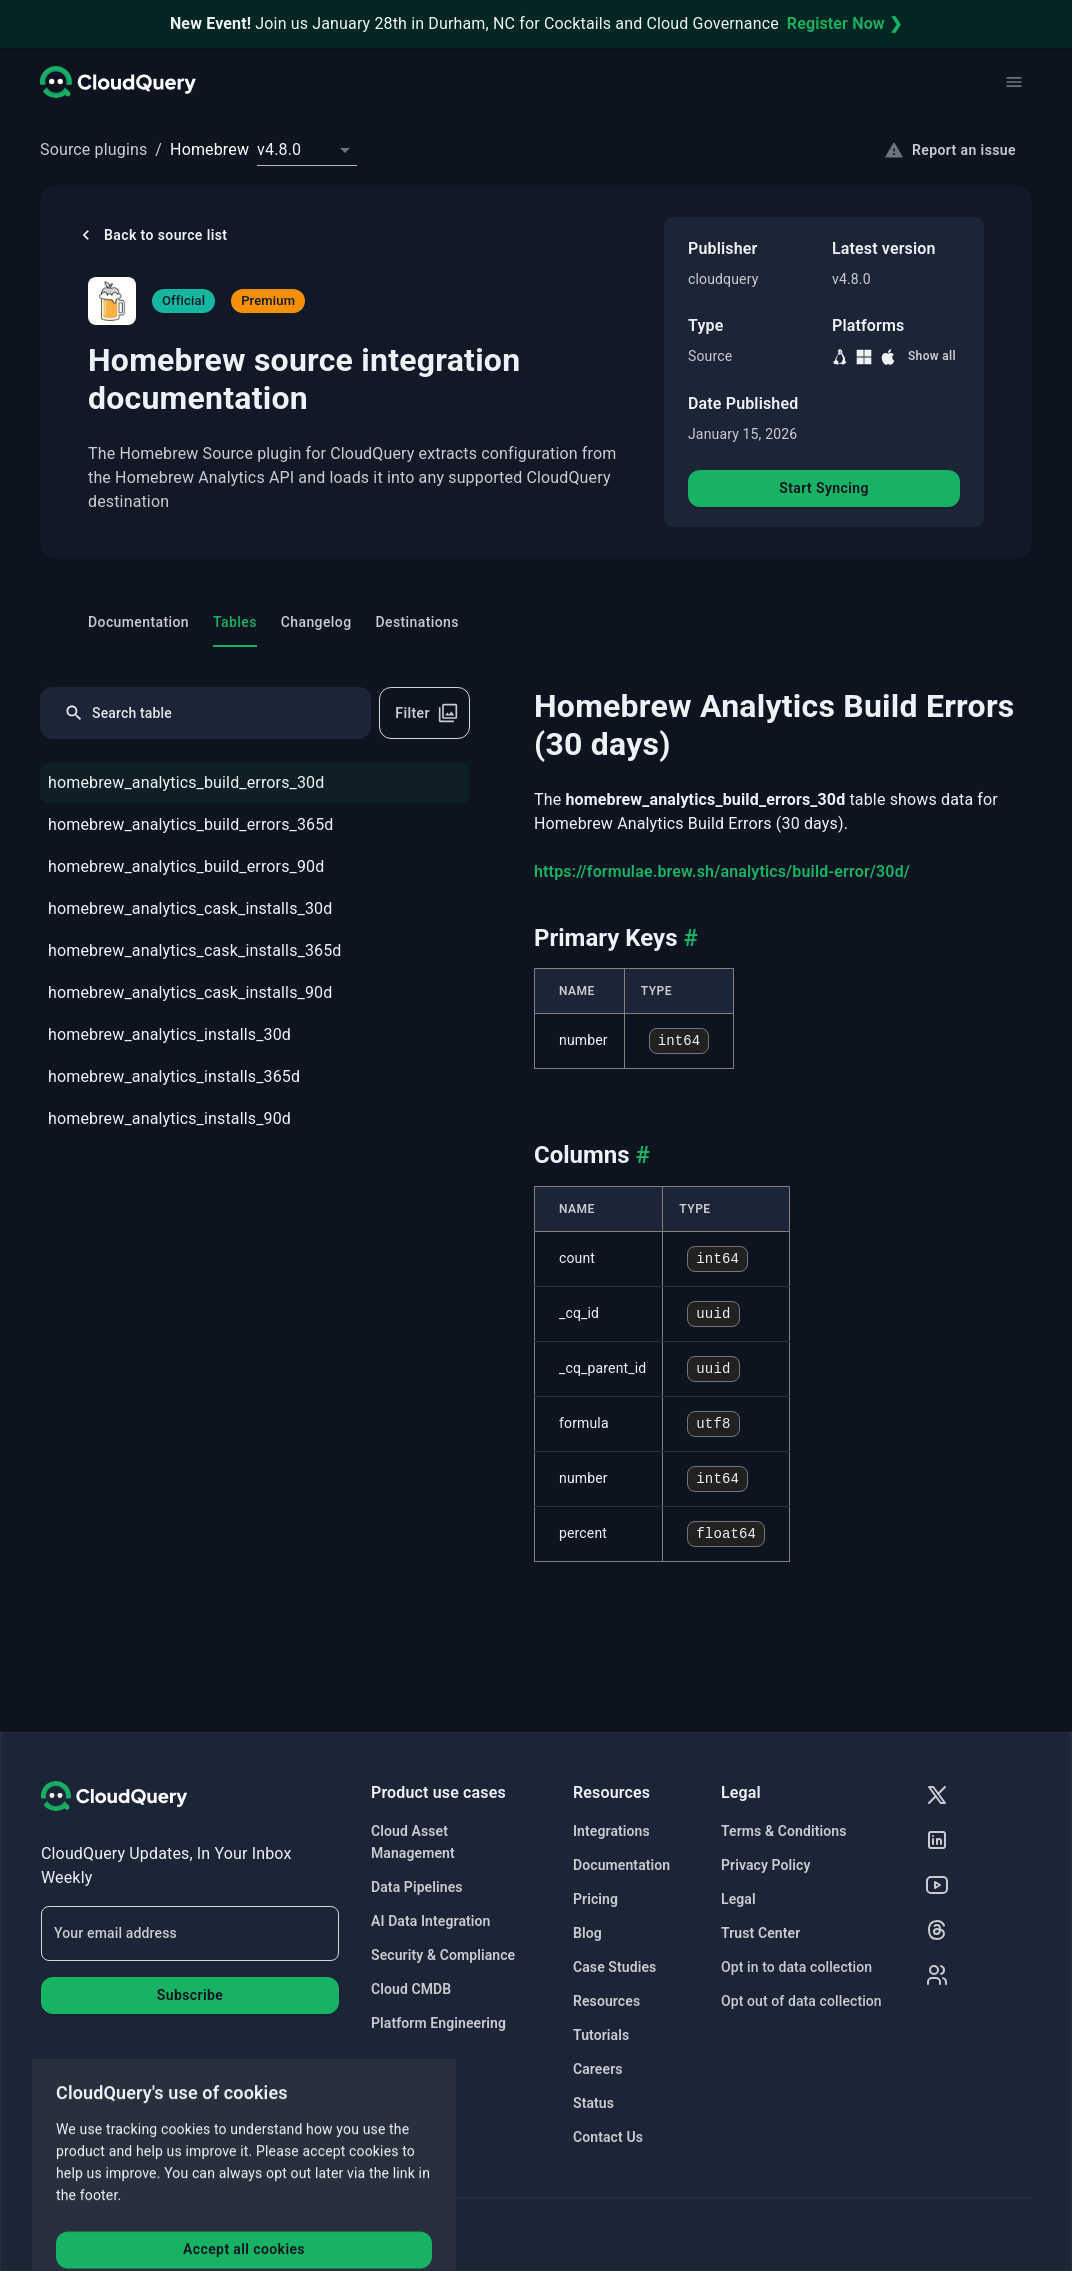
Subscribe (190, 1995)
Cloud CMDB (411, 1989)
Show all (932, 356)
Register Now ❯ (844, 23)
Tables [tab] (235, 622)
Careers (598, 2069)
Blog (587, 1933)
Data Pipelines (417, 1887)
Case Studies (614, 1967)
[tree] (255, 952)
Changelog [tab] (316, 622)
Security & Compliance (443, 1955)
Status (593, 2103)
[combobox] (307, 150)
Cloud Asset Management (413, 1842)
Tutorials (601, 2035)
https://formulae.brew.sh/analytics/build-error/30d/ (722, 871)
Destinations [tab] (417, 622)
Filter (426, 713)
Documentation (621, 1865)
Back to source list (151, 235)
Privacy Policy (766, 1865)
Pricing (595, 1899)
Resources (606, 2001)
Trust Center (760, 1933)
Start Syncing (824, 488)
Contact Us (608, 2137)
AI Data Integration (431, 1921)
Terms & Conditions (783, 1831)
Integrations (611, 1831)
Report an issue (950, 150)
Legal (738, 1899)
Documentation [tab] (138, 622)
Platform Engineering (438, 2023)
